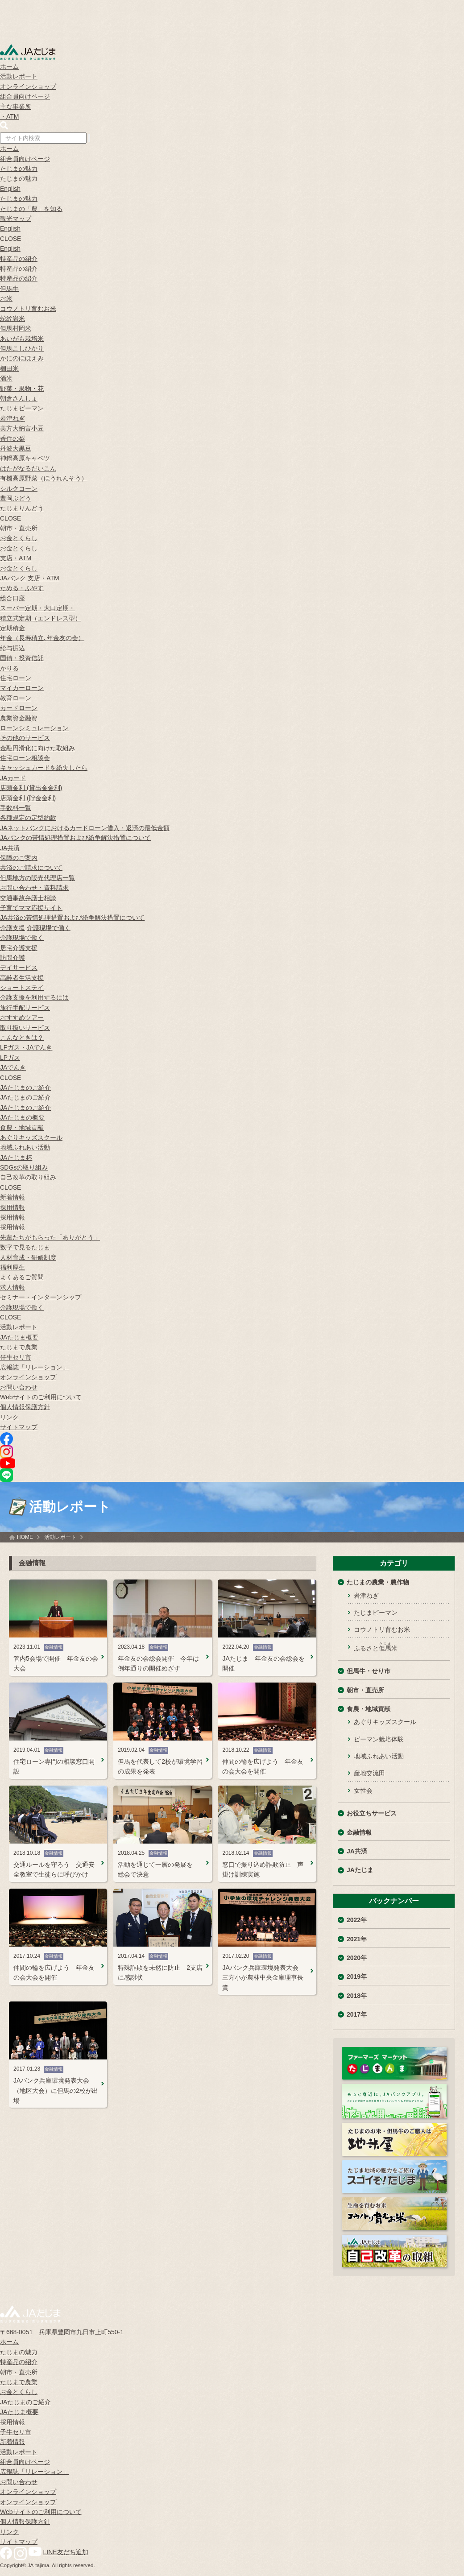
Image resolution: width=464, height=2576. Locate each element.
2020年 (357, 1957)
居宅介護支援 (18, 947)
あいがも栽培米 (22, 338)
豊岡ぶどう (15, 498)
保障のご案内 (18, 857)
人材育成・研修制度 (28, 1257)
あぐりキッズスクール (31, 1137)
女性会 (363, 1790)
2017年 (357, 2014)
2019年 (357, 1976)
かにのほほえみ (22, 358)
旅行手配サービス (25, 1007)
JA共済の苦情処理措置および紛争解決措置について (72, 917)
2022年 (357, 1919)
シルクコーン (18, 488)
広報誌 (34, 1367)
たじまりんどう (22, 508)
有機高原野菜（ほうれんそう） (43, 478)
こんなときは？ (22, 1037)
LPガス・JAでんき (26, 1047)
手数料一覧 (15, 807)
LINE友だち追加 (65, 2551)
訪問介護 (12, 957)
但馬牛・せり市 (368, 1671)
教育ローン (15, 698)
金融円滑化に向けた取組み (37, 748)
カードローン (18, 707)
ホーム (9, 66)
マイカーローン (22, 687)
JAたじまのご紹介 (25, 1087)
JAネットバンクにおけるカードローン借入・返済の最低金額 (85, 827)
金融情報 (359, 1832)
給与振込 (12, 648)
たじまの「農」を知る (31, 208)
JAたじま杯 (16, 1157)
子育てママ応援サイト (31, 907)
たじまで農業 (18, 1347)
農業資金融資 (18, 718)
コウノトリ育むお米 (28, 308)
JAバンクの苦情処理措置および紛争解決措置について (75, 837)
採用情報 (12, 1207)
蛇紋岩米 (12, 318)
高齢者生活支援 (22, 977)
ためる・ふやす (22, 587)
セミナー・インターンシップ (40, 1297)
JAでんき (13, 1067)
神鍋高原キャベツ (25, 458)
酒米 (6, 378)
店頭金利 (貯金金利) (28, 798)
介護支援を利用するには (34, 997)
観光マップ (15, 218)
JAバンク (13, 578)
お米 (6, 298)
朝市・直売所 (18, 528)
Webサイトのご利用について (41, 1397)
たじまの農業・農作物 (378, 1582)
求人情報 (12, 1287)
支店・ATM (16, 558)
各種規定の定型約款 (28, 817)
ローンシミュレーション (34, 728)
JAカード (13, 777)
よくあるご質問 (22, 1277)
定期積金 (12, 628)
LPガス (10, 1057)
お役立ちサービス (372, 1813)
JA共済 (10, 848)
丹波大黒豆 (15, 448)
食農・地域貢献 (22, 1127)
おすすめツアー (22, 1017)
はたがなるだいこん (28, 468)
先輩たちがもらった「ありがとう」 (50, 1237)
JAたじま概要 (19, 1337)
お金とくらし (18, 538)
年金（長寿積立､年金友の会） (42, 637)
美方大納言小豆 (22, 428)
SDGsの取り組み (24, 1167)
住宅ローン (15, 678)
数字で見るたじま (25, 1247)
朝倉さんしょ (18, 398)
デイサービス (18, 967)
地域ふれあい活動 (25, 1147)
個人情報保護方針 (25, 1406)
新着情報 (12, 1197)
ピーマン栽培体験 (379, 1739)
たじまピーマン (22, 408)
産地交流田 (369, 1773)
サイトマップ (18, 1427)
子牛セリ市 (15, 2431)
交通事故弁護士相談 (28, 897)
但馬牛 (9, 288)
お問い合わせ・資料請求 (34, 887)
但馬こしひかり (22, 348)
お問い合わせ (18, 1387)
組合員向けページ (25, 96)
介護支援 (12, 927)
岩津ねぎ (12, 418)
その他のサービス (25, 737)
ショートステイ (22, 987)
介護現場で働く (48, 927)
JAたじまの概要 (22, 1117)
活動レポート (18, 76)
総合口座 (12, 598)
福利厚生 (12, 1267)
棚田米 (9, 368)
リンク (9, 1417)
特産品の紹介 (18, 258)
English (10, 188)
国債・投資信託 (22, 658)
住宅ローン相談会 (25, 757)
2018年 (357, 1995)
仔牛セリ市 (15, 1357)
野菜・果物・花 (22, 388)
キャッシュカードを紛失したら (43, 767)
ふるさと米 (376, 1647)
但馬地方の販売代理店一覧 (37, 877)
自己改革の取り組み (28, 1177)
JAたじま (360, 1869)
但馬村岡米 (15, 328)
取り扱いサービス (25, 1027)
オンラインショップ (28, 86)
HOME (25, 1537)
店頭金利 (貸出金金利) (31, 787)
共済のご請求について (31, 867)
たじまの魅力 (18, 168)
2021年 (357, 1939)
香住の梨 (12, 438)
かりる (9, 668)
